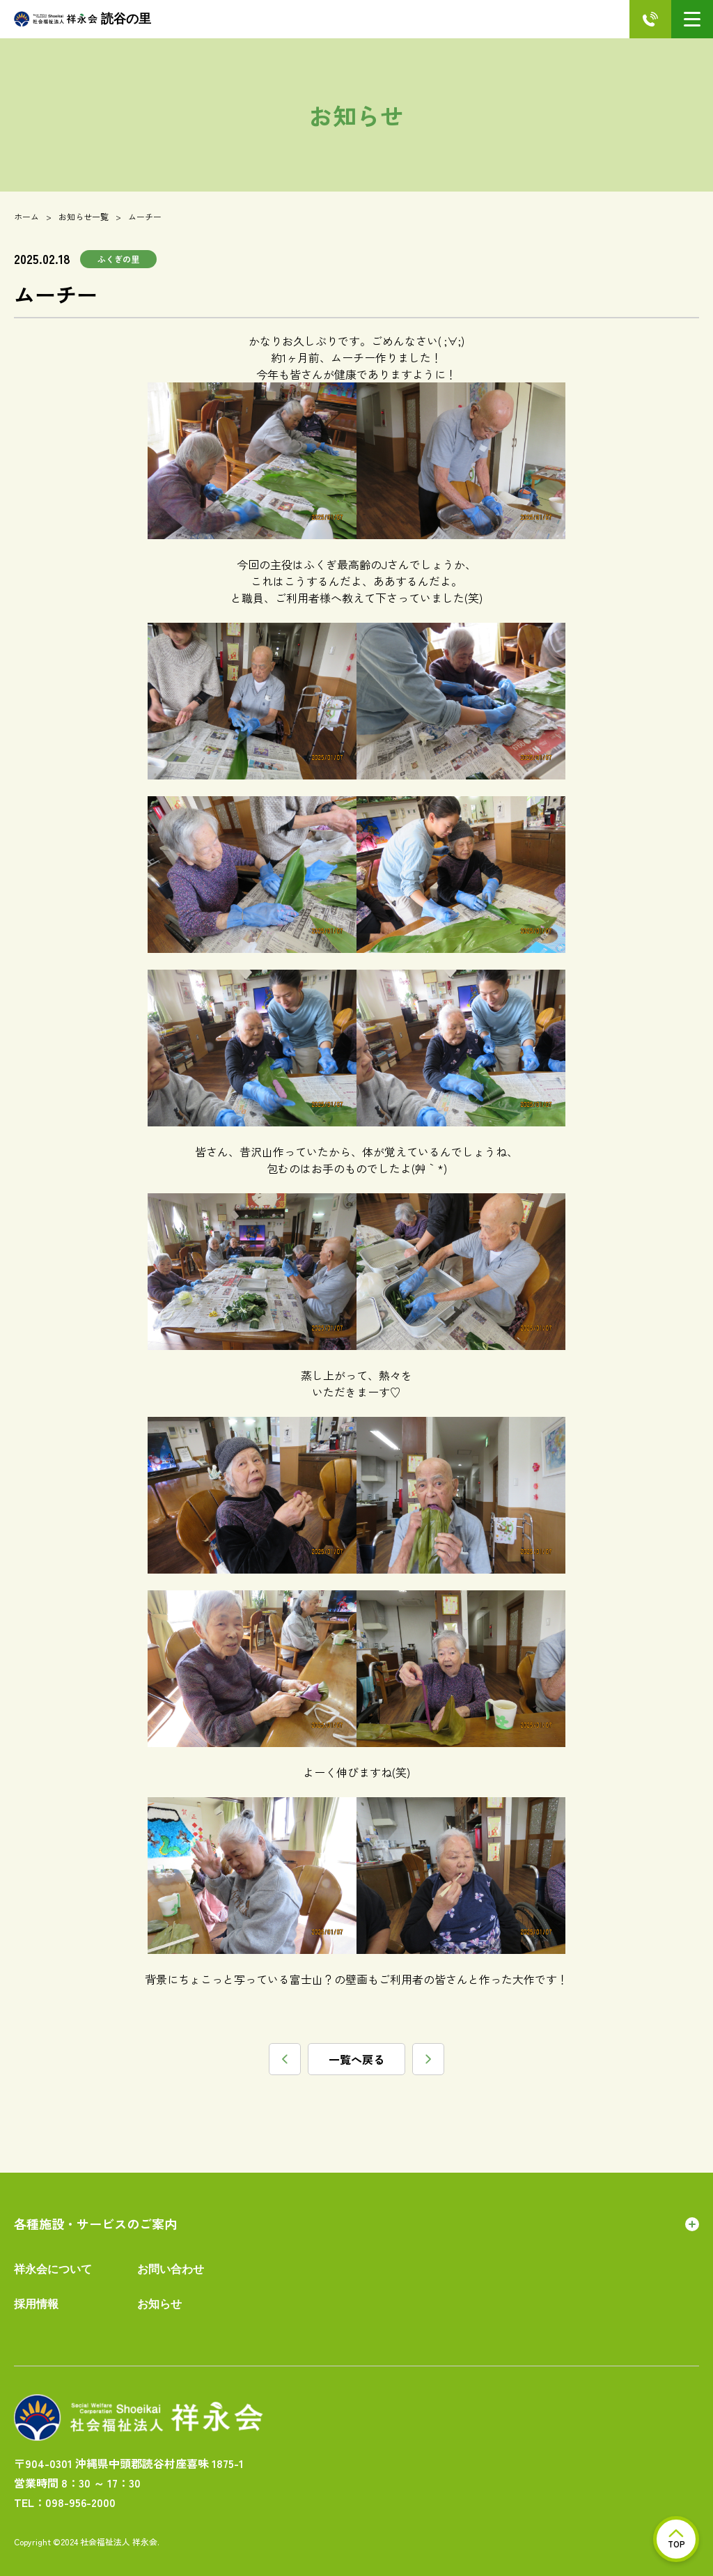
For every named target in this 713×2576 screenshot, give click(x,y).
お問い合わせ (170, 2269)
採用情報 (36, 2304)
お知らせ (159, 2304)
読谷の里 (82, 19)
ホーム (26, 216)
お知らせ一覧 (83, 216)
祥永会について (53, 2269)
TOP (676, 2539)
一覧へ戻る (356, 2059)
